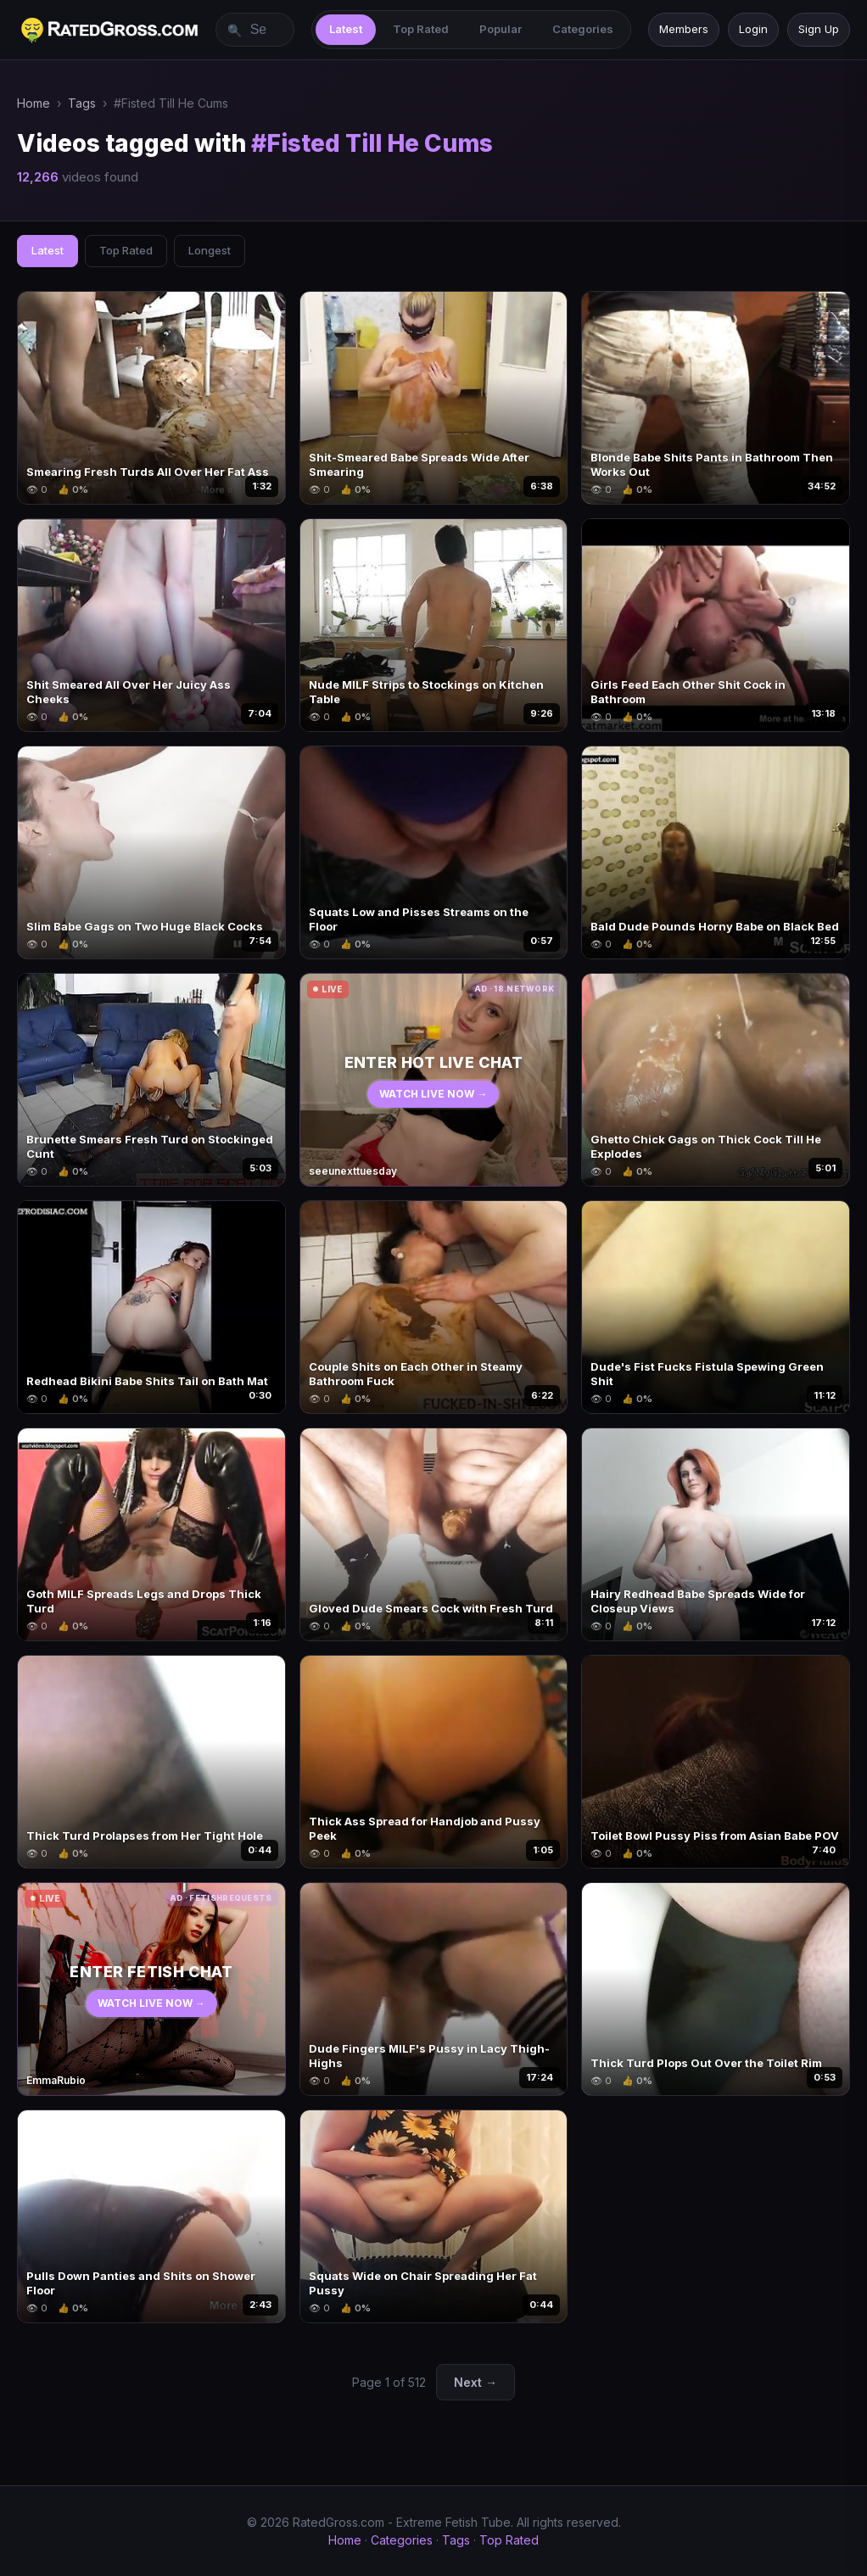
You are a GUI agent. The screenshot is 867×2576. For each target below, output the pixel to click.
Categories (582, 29)
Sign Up (818, 29)
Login (753, 29)
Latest (345, 29)
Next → (475, 2382)
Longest (209, 250)
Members (683, 29)
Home (33, 103)
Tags (82, 103)
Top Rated (421, 29)
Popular (500, 29)
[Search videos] (254, 30)
